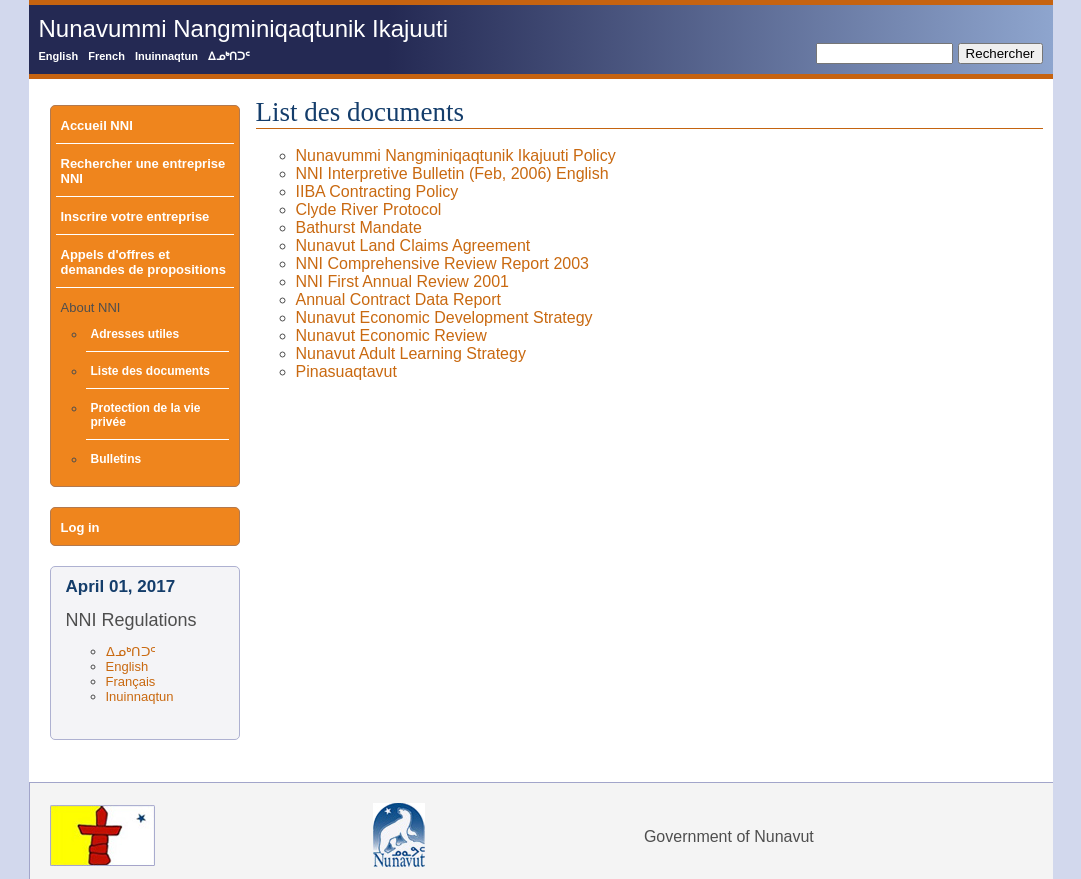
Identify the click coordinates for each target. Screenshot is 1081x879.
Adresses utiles (135, 334)
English (59, 56)
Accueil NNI (97, 125)
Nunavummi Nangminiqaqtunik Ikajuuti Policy (456, 155)
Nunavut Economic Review (391, 335)
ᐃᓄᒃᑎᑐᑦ (229, 56)
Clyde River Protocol (369, 209)
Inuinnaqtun (166, 56)
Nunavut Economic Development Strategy (444, 317)
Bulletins (116, 459)
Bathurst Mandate (359, 227)
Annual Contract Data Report (398, 299)
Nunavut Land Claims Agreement (413, 245)
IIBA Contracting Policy (377, 191)
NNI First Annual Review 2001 (402, 281)
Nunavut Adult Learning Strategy (411, 353)
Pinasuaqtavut (346, 371)
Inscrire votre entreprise (135, 216)
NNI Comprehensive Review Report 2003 (442, 263)
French (106, 56)
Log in (80, 527)
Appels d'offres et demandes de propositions (143, 262)
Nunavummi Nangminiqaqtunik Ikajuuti (244, 28)
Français (131, 681)
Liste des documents (150, 371)
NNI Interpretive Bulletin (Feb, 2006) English (452, 173)
